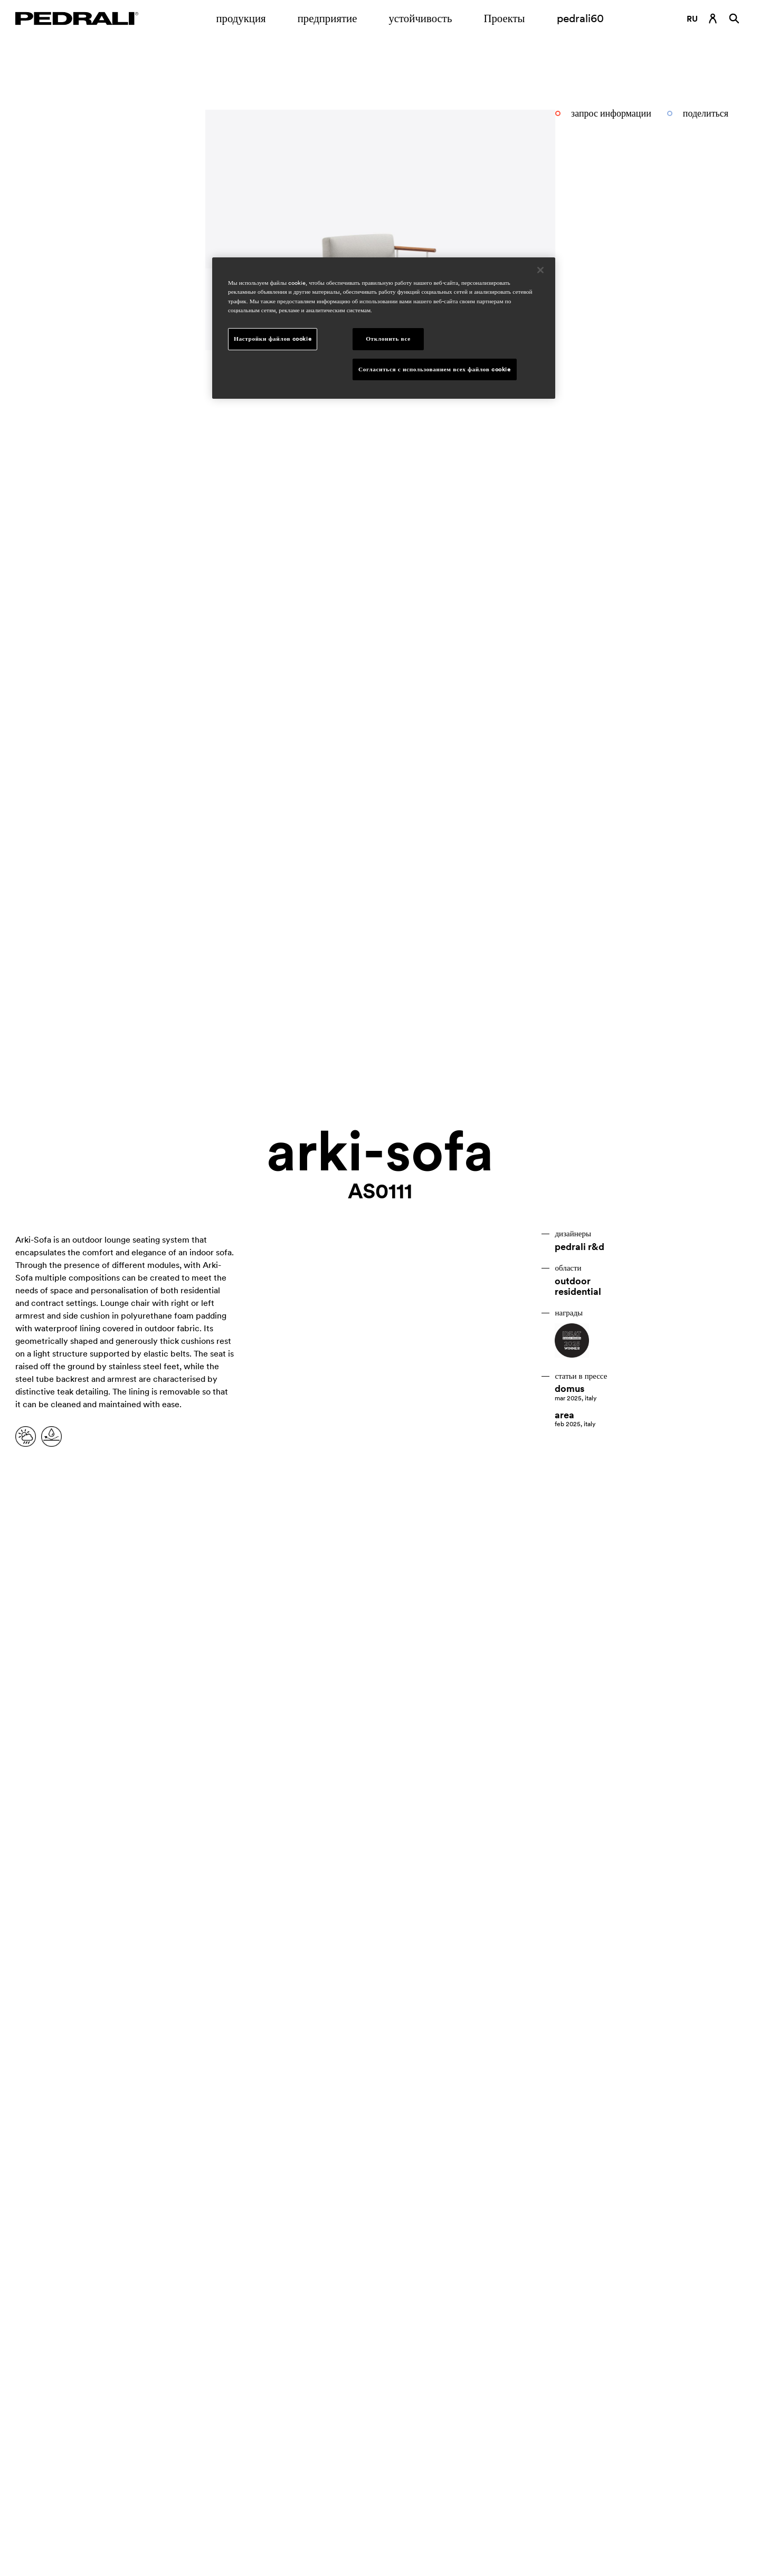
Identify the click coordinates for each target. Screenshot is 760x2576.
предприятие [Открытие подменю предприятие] (327, 18)
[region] (383, 328)
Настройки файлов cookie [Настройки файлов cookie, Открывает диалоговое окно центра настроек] (272, 338)
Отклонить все (388, 338)
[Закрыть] (540, 270)
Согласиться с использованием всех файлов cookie (434, 369)
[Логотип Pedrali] (76, 18)
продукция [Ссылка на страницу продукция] (240, 18)
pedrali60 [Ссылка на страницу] (580, 18)
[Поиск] (734, 18)
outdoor (573, 1281)
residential (578, 1291)
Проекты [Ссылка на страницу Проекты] (504, 18)
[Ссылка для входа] (713, 18)
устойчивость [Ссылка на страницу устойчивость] (420, 18)
